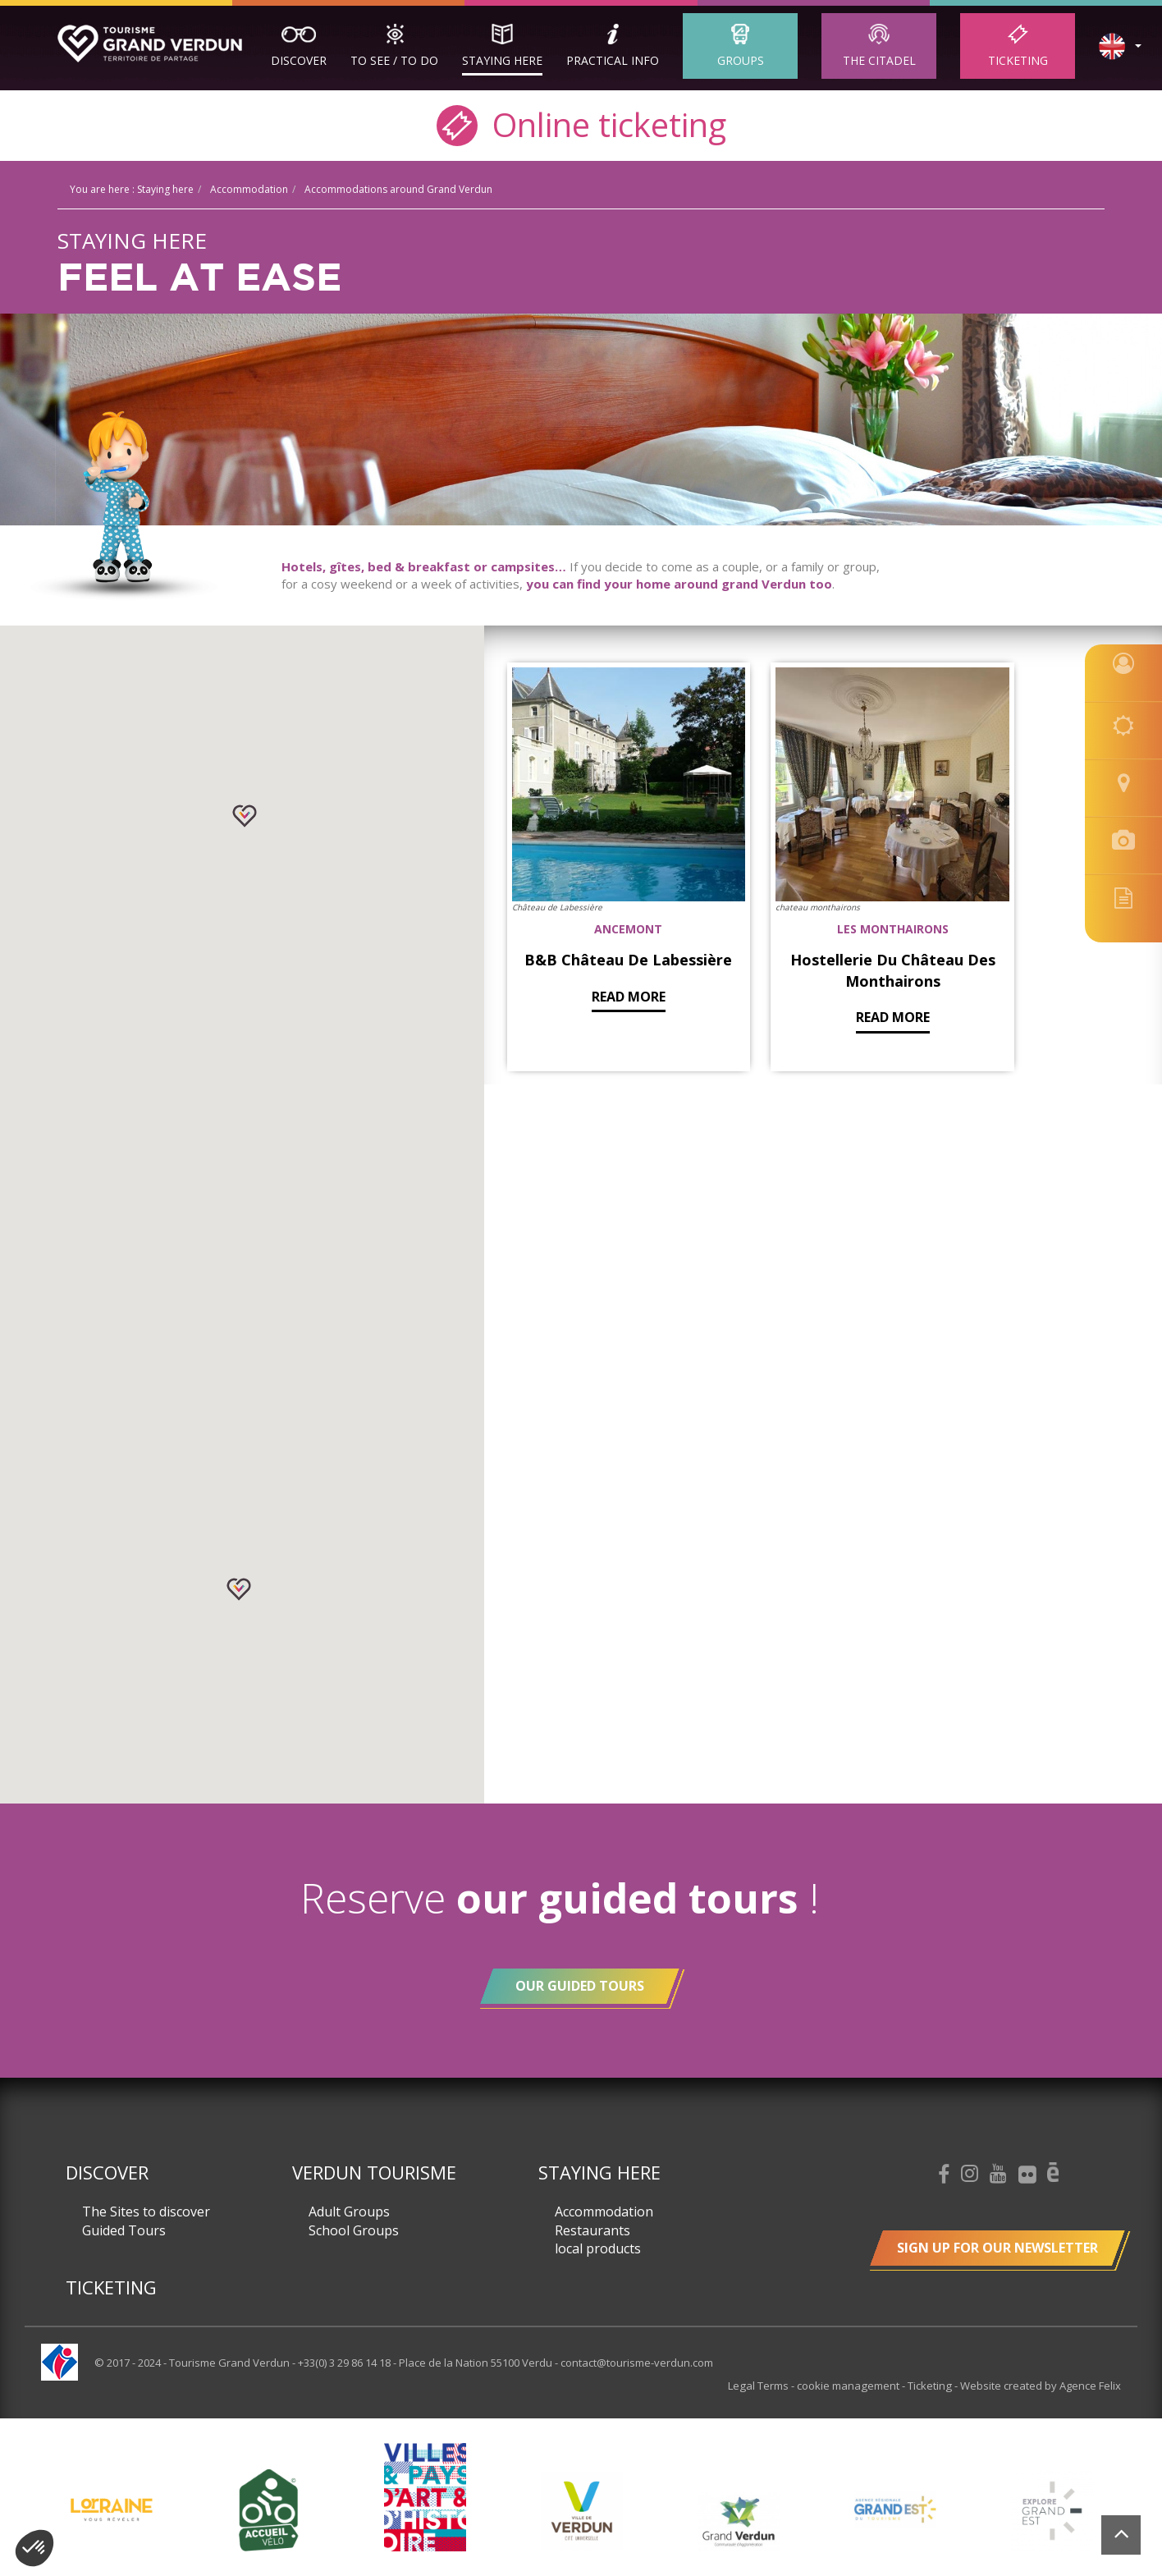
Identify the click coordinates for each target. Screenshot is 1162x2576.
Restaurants (592, 2230)
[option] (581, 2510)
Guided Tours (124, 2230)
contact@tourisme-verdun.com (636, 2362)
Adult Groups (349, 2211)
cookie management (850, 2385)
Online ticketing (581, 123)
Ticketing (1018, 60)
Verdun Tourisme (374, 2172)
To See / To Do (394, 60)
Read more (597, 949)
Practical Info (612, 60)
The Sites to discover (146, 2211)
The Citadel (879, 60)
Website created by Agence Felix (1040, 2385)
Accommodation (604, 2211)
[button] (244, 815)
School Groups (354, 2230)
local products (598, 2248)
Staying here (502, 60)
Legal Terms (761, 2385)
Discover (299, 60)
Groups (740, 60)
